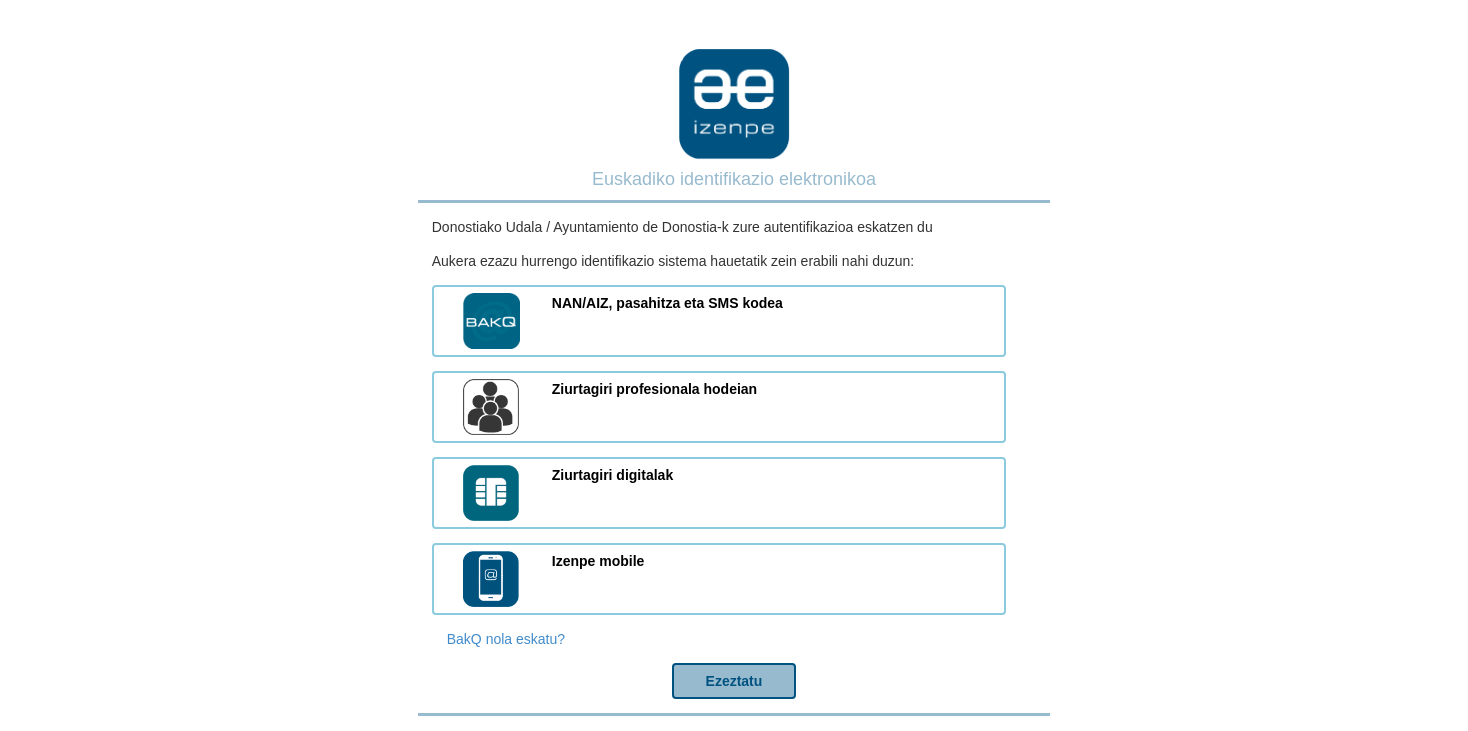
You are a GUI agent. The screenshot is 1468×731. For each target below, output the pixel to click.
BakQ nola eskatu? (506, 639)
